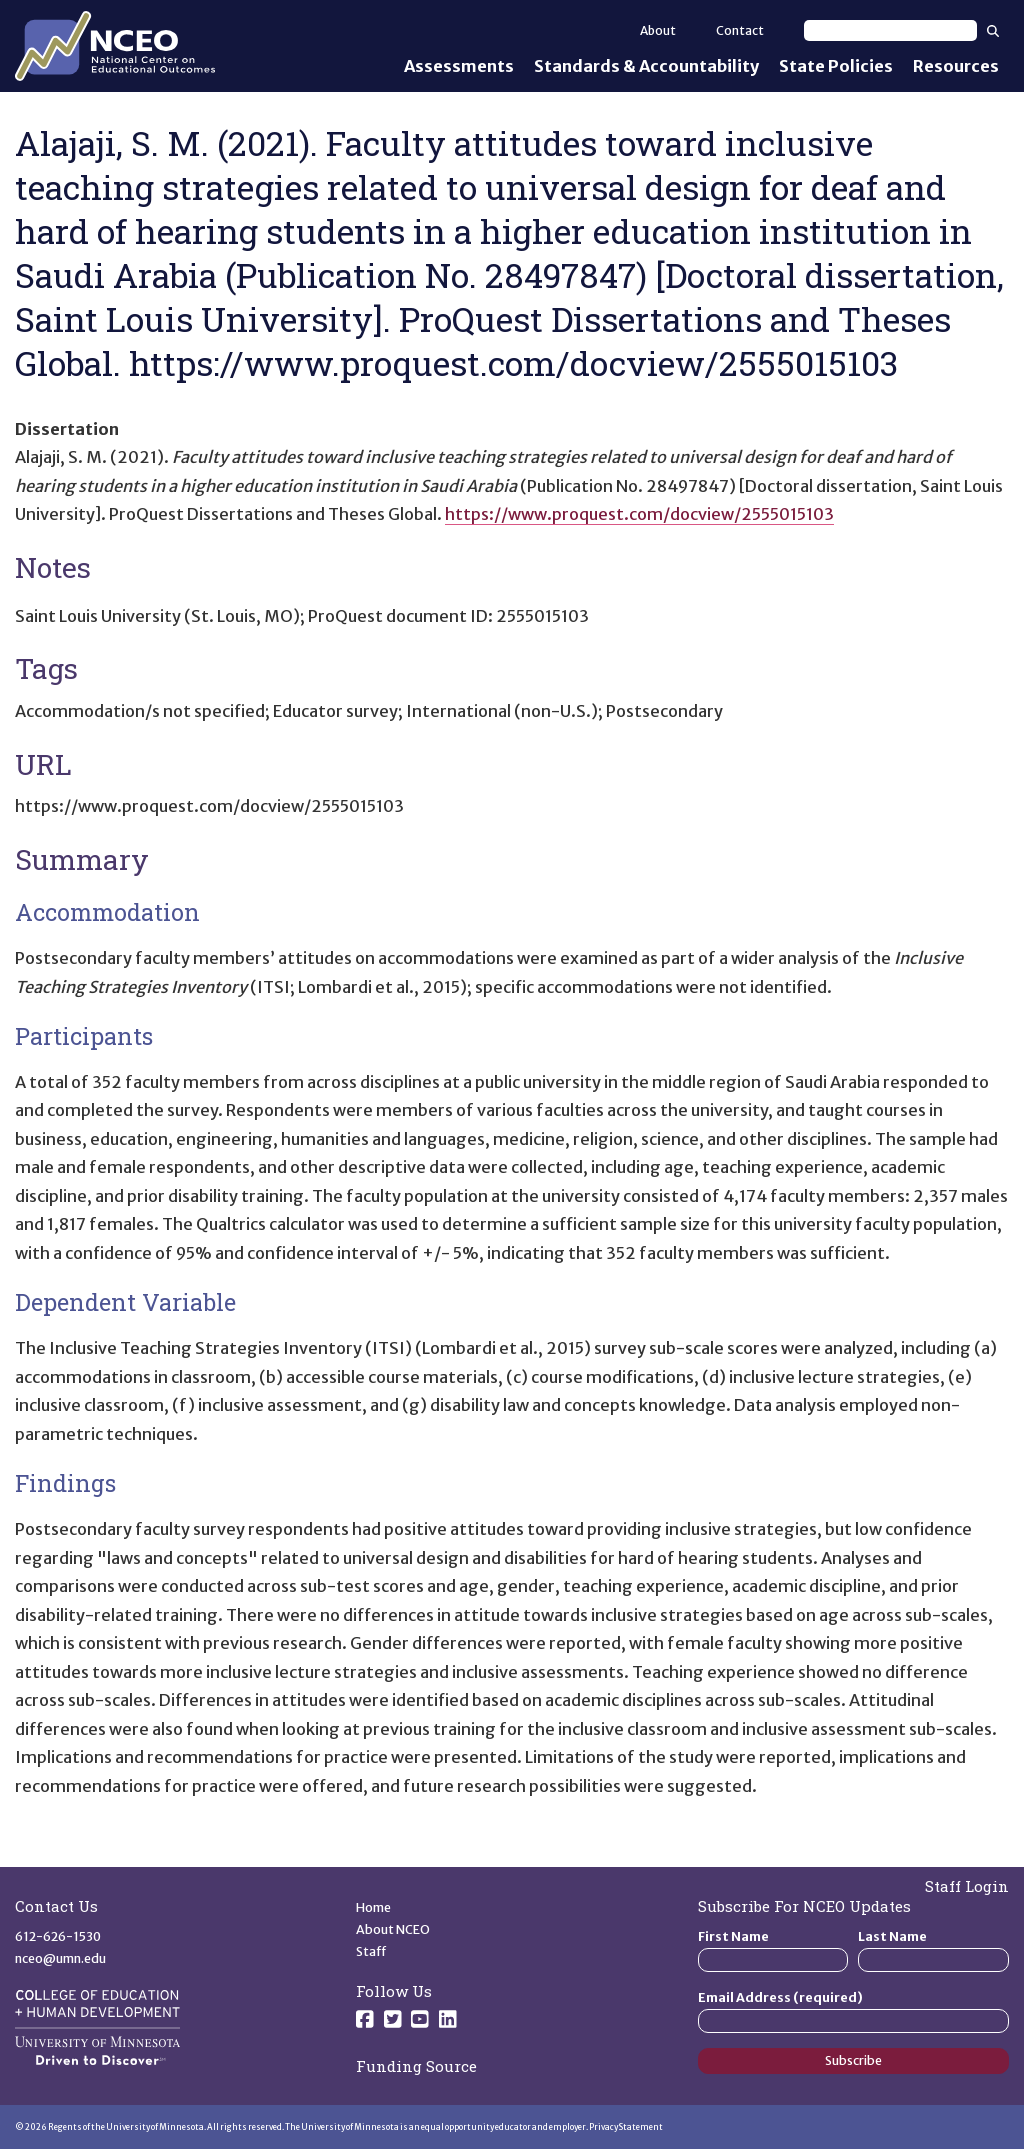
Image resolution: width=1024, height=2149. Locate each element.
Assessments (459, 66)
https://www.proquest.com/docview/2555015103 (639, 514)
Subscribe (853, 2060)
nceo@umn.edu (60, 1958)
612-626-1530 (58, 1936)
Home (373, 1907)
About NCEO (393, 1929)
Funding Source (416, 2066)
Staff (371, 1951)
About (658, 30)
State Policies (836, 66)
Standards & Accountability (646, 66)
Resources (956, 66)
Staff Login (967, 1886)
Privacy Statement (626, 2127)
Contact (740, 30)
